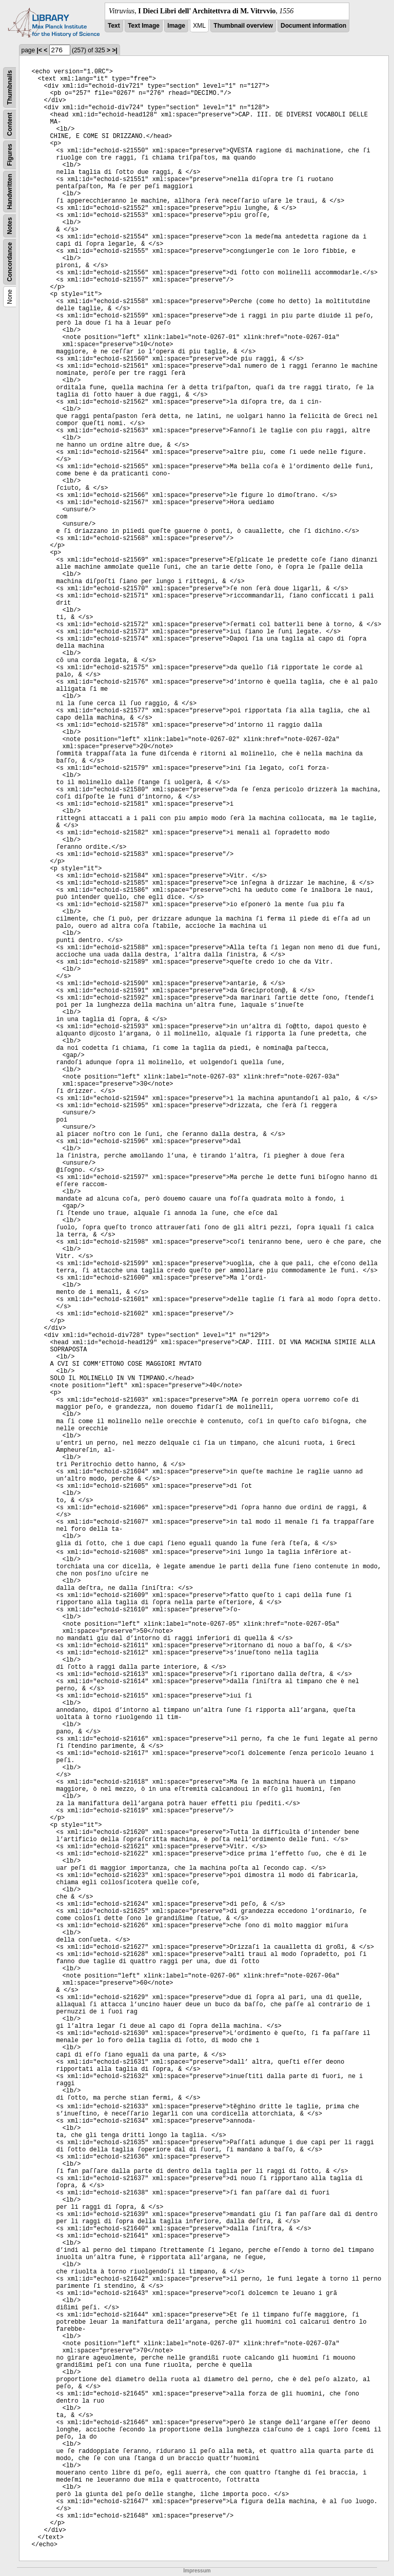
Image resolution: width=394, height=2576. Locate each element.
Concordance (9, 262)
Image (176, 25)
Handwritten (9, 191)
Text (114, 25)
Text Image (144, 25)
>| (114, 50)
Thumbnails (9, 87)
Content (9, 124)
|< (39, 50)
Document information (313, 25)
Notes (9, 225)
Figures (9, 155)
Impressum (196, 2570)
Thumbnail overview (242, 25)
